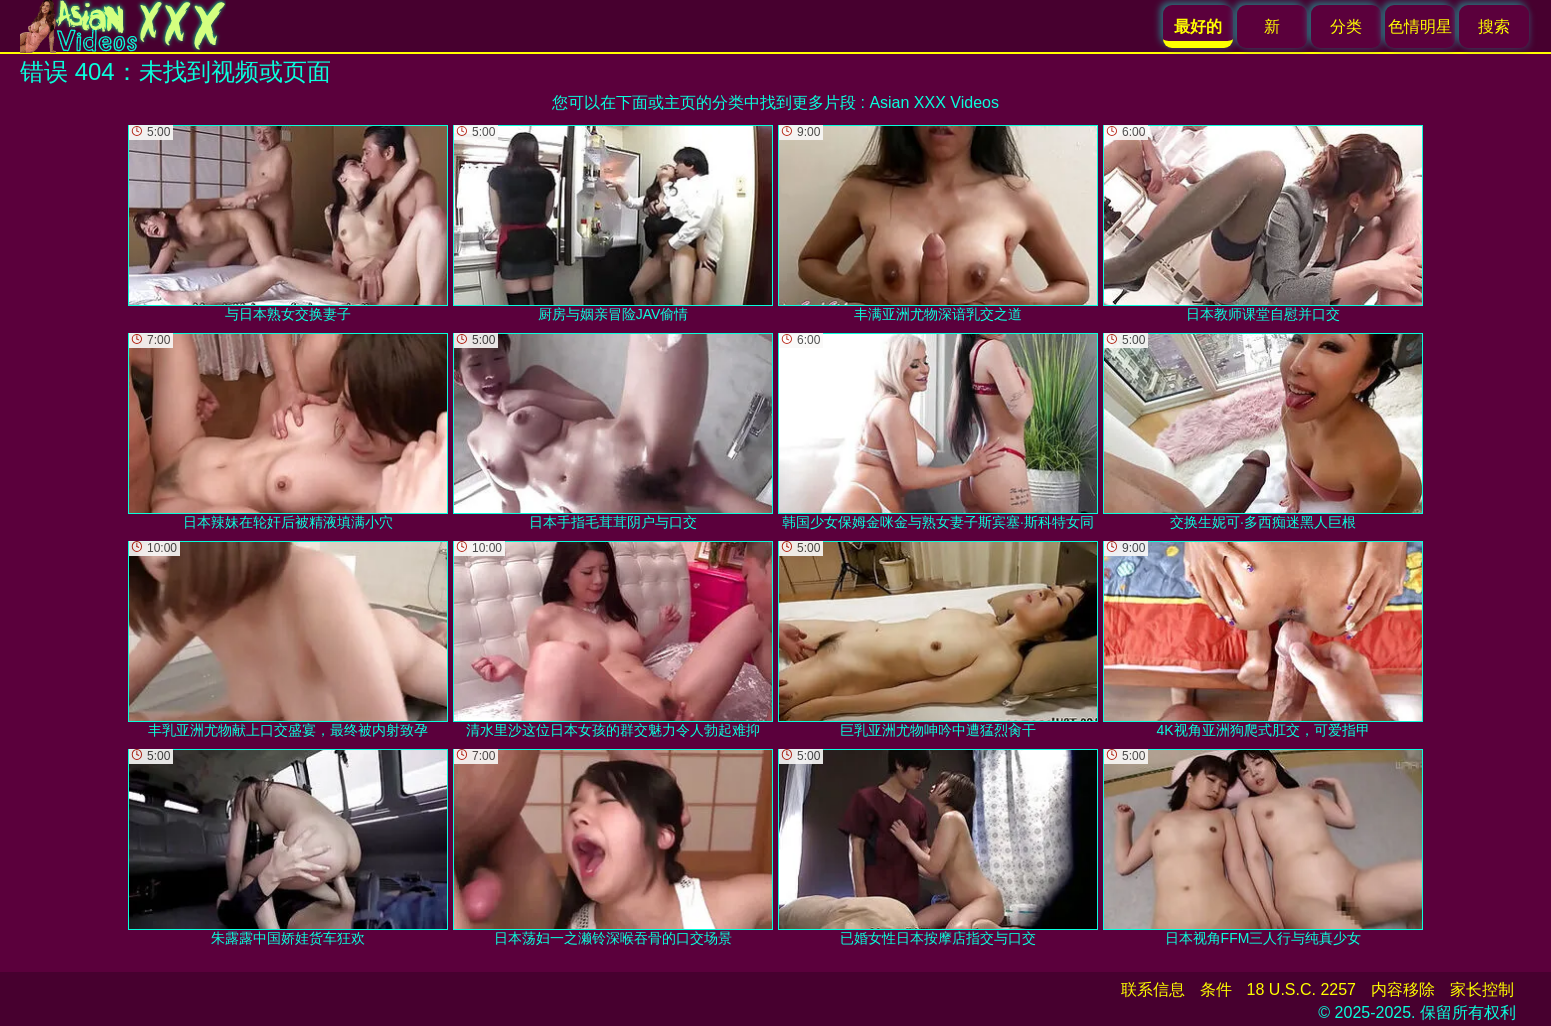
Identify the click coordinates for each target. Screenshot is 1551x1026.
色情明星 (1420, 26)
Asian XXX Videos (934, 102)
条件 (1216, 989)
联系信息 (1153, 989)
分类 (1346, 26)
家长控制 (1482, 989)
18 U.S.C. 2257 (1301, 989)
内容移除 (1403, 989)
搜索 (1494, 26)
